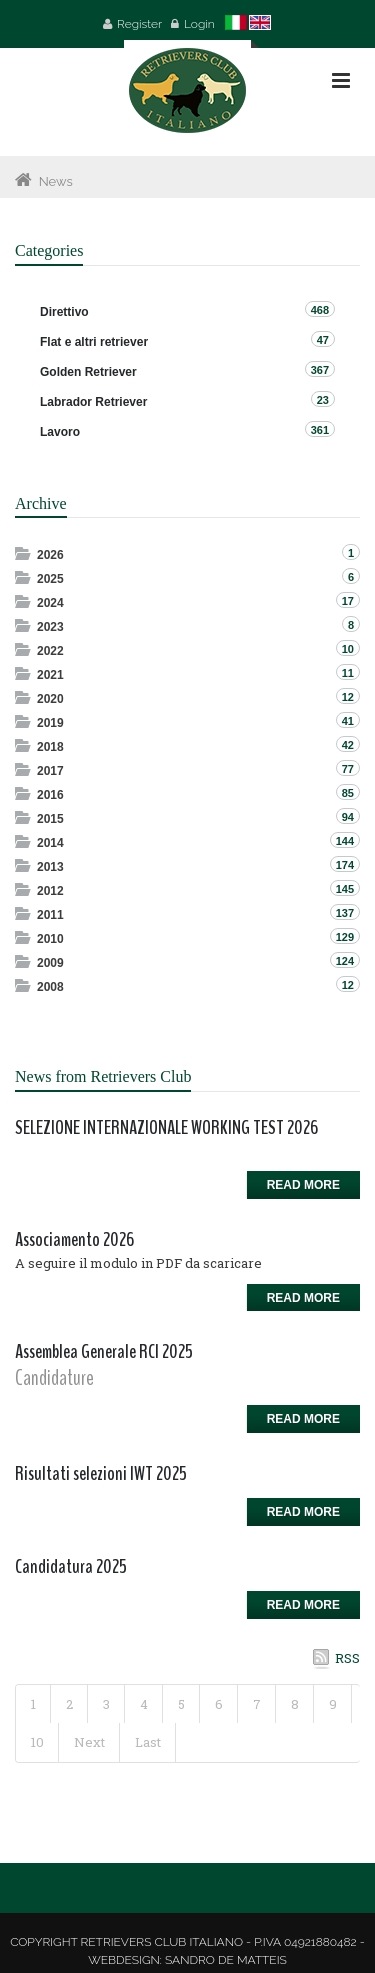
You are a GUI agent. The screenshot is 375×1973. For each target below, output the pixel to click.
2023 (50, 627)
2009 (50, 963)
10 (37, 1742)
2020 (50, 699)
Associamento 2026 (74, 1239)
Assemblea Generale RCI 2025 (104, 1351)
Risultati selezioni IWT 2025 (101, 1473)
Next (89, 1742)
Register (139, 24)
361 (320, 430)
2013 (50, 867)
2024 (50, 603)
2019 (50, 723)
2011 (50, 915)
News (56, 181)
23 (323, 400)
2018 (50, 747)
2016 (50, 795)
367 (320, 370)
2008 (50, 987)
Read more (303, 1185)
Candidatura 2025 (71, 1566)
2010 (50, 939)
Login (199, 24)
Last (148, 1742)
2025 (50, 579)
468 (320, 310)
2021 (50, 675)
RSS (347, 1658)
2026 (50, 555)
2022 (50, 651)
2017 (50, 771)
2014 (50, 843)
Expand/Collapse (24, 553)
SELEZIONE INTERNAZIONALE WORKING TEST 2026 (166, 1127)
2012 (50, 891)
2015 (50, 819)
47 (323, 340)
